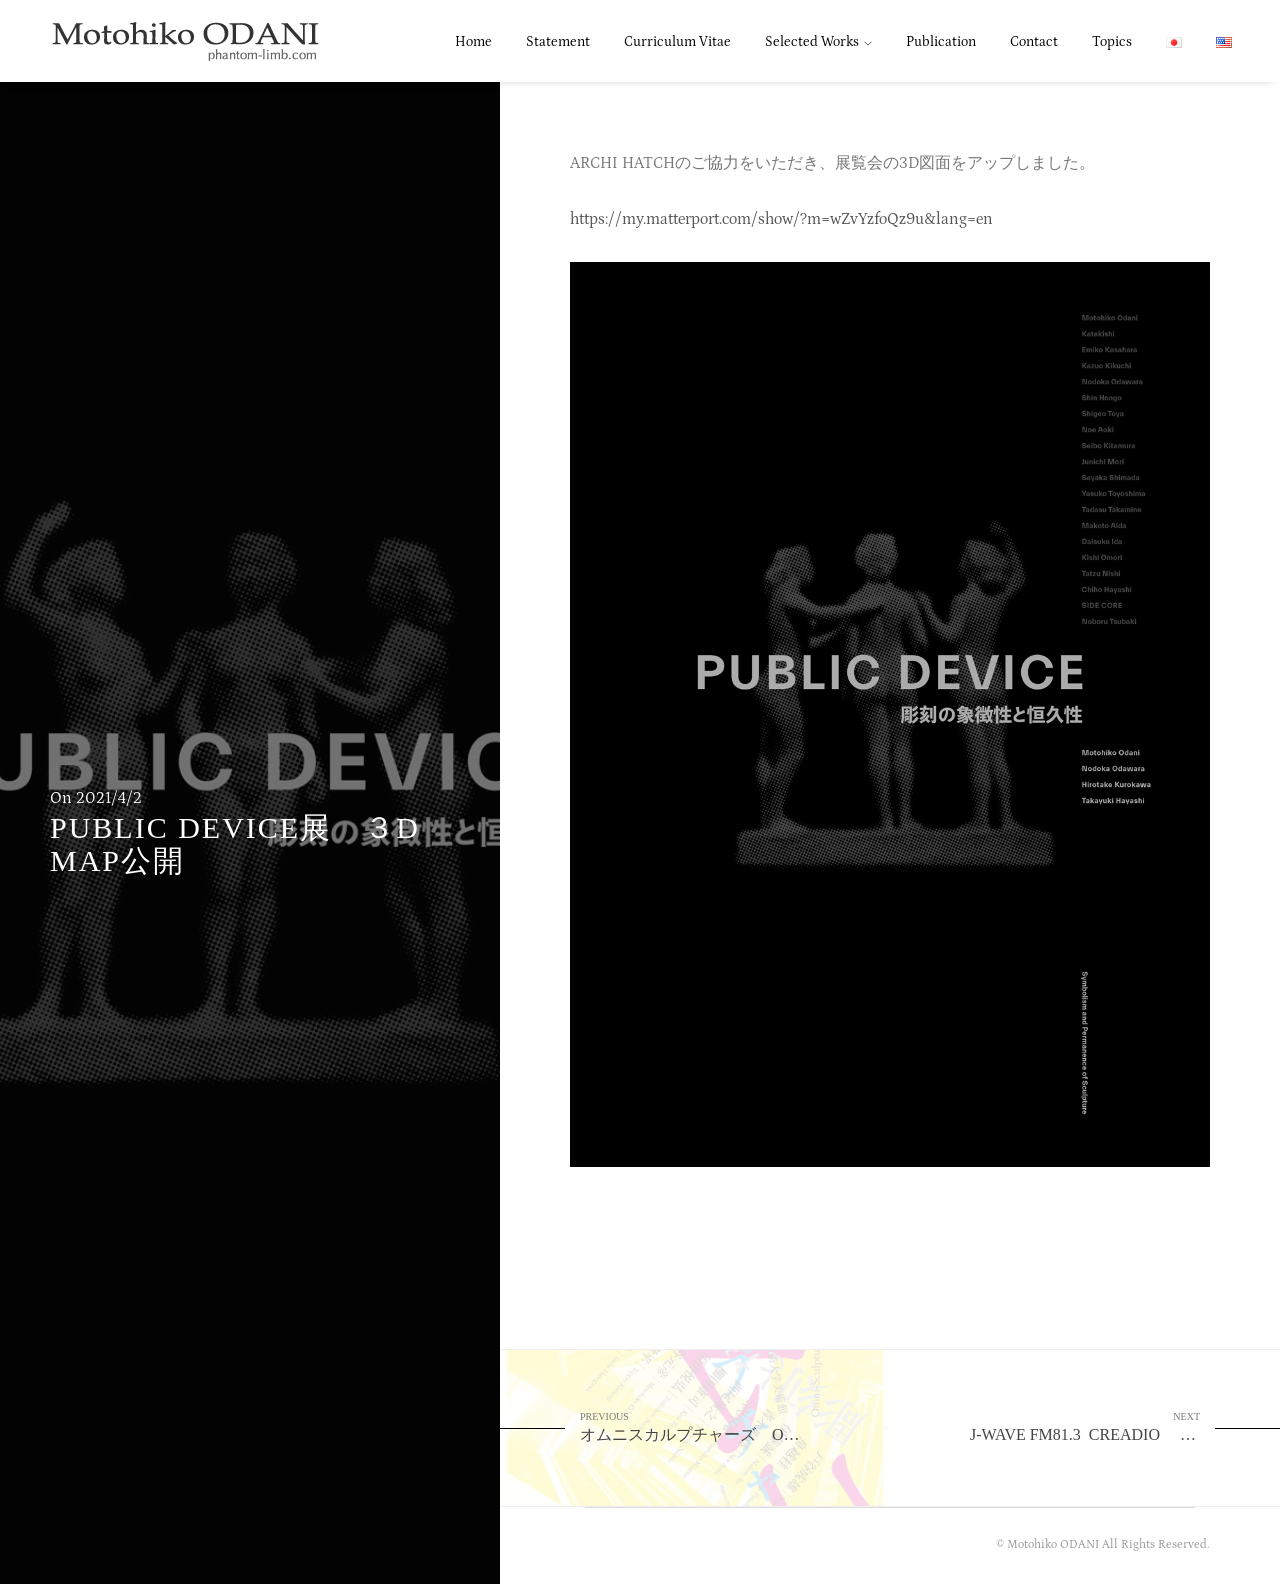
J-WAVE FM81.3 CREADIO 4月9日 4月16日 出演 (1125, 1426)
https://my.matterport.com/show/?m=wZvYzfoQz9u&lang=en (781, 219)
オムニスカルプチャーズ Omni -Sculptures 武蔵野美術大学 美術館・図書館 (735, 1426)
